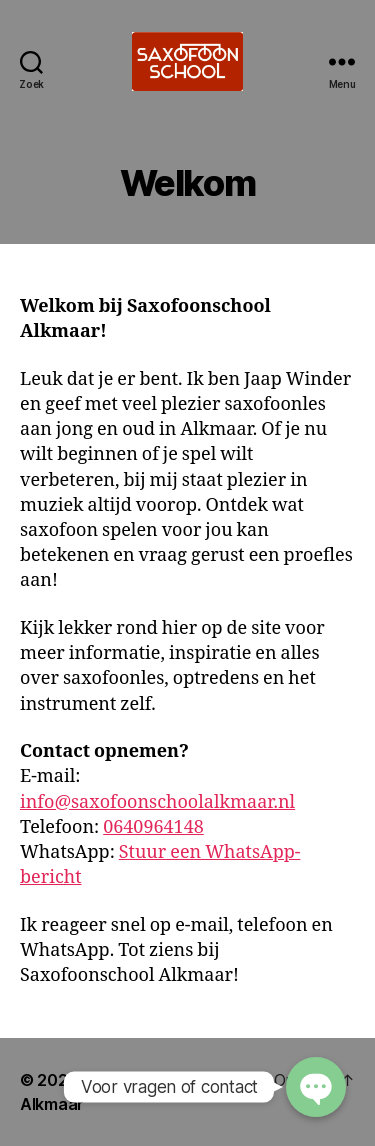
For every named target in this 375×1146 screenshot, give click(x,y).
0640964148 (153, 827)
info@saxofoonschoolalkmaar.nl (157, 802)
